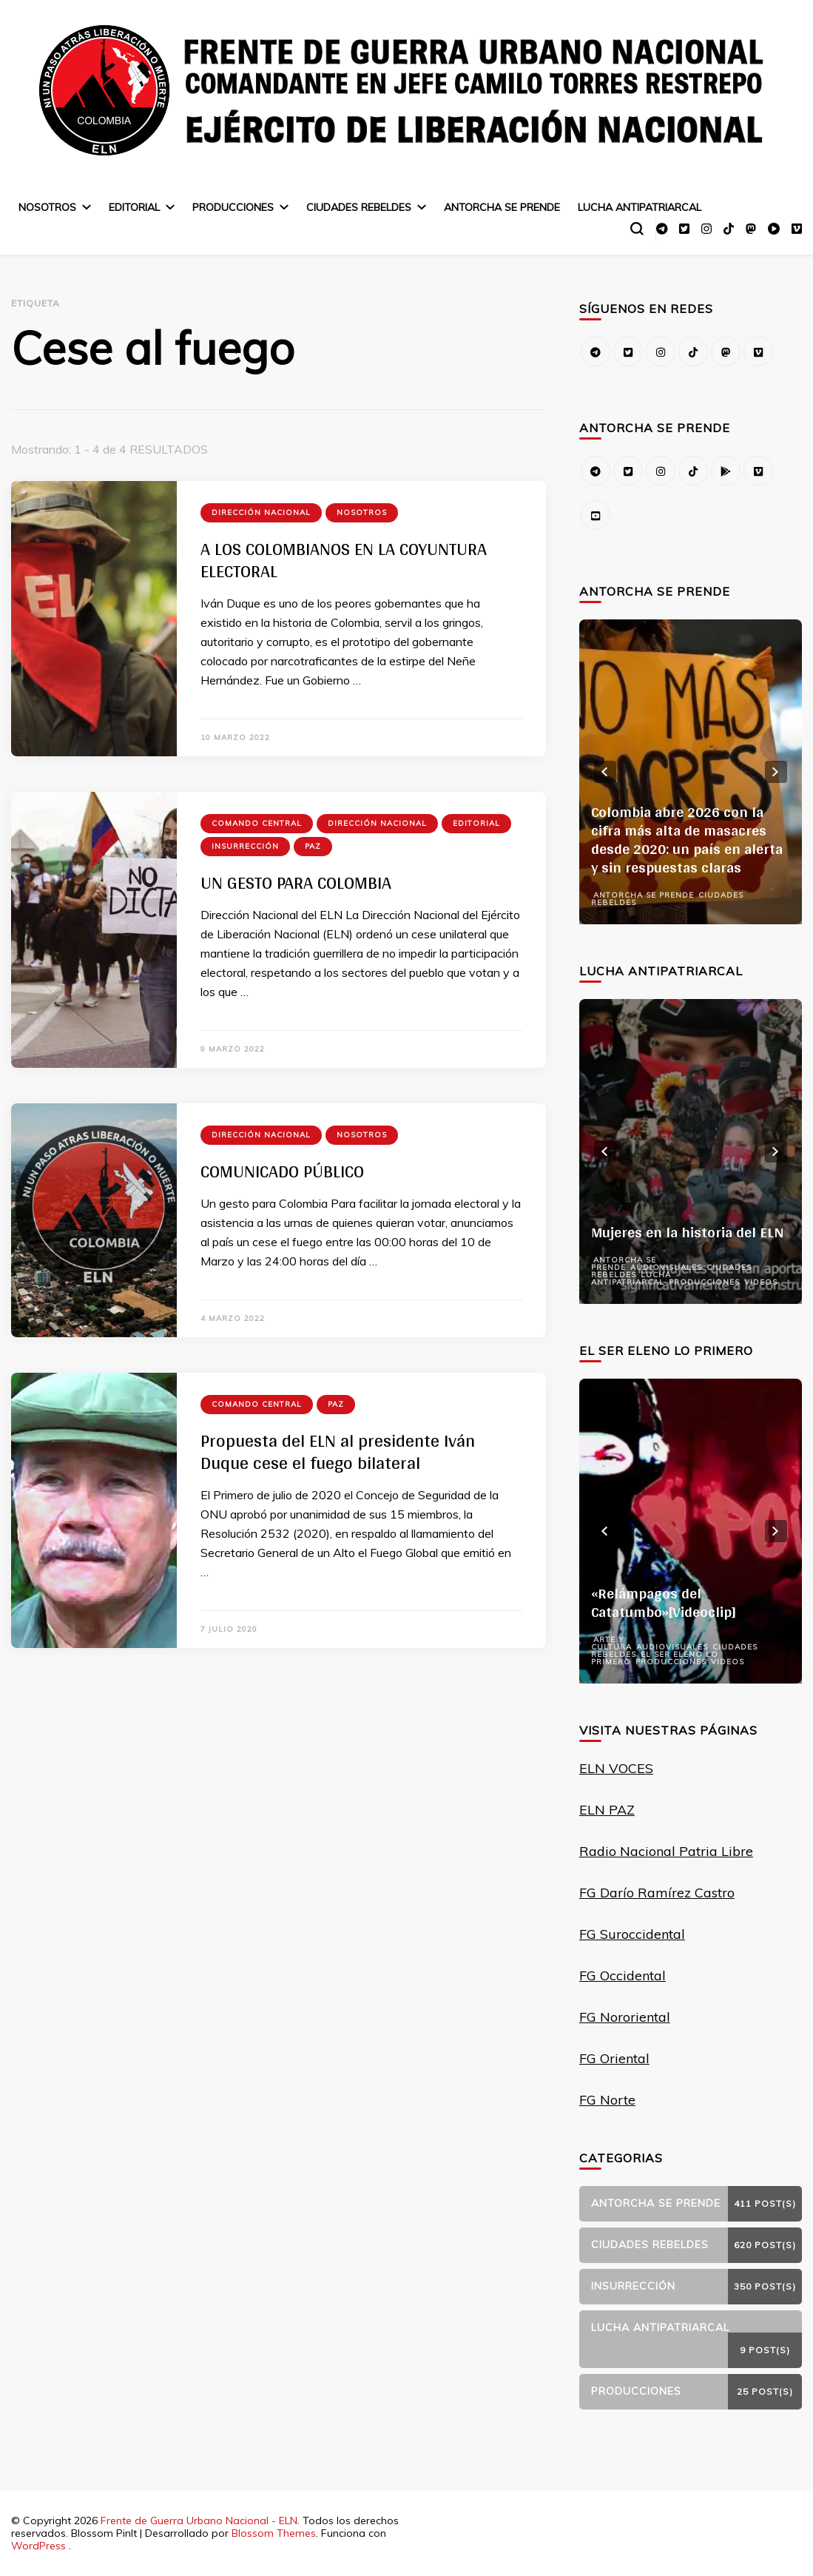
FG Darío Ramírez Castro (657, 1892)
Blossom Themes (274, 2533)
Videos (760, 1282)
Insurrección (245, 846)
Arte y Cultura (611, 1643)
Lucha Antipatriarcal (639, 207)
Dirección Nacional (261, 512)
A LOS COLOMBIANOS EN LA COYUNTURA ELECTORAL (343, 560)
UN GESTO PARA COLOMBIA (295, 882)
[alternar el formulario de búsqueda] (637, 228)
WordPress (38, 2545)
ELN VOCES (616, 1768)
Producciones (233, 207)
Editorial (134, 207)
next (776, 772)
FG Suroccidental (632, 1934)
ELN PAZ (607, 1809)
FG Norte (607, 2099)
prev (605, 772)
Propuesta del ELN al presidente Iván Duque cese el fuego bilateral (337, 1452)
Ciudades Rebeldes (358, 207)
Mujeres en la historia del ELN (687, 1232)
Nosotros (47, 207)
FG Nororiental (624, 2016)
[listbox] (690, 771)
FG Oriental (614, 2058)
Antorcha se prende (502, 207)
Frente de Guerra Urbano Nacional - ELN (199, 2520)
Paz (313, 846)
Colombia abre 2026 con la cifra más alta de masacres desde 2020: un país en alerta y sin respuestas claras (687, 839)
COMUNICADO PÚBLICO (282, 1171)
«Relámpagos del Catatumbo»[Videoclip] (663, 1602)
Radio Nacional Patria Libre (666, 1851)
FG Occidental (622, 1975)
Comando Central (257, 823)
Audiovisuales (666, 1267)
